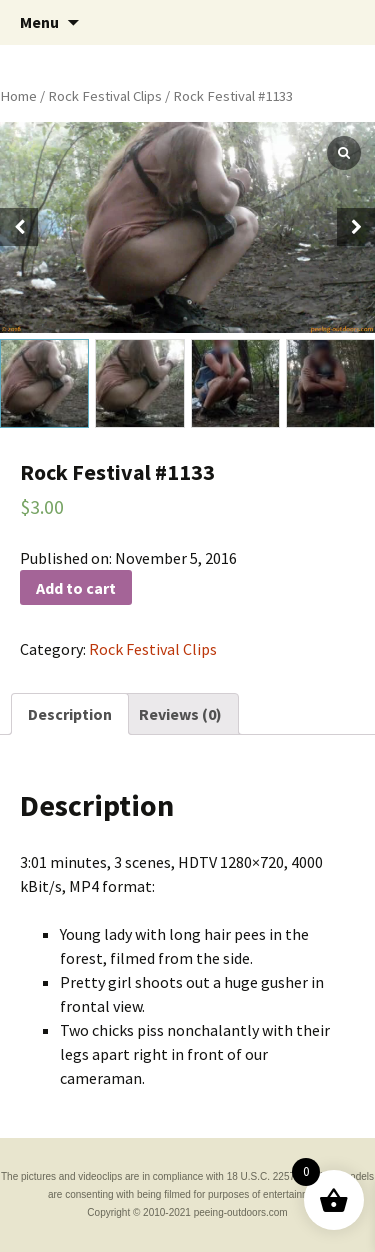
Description (70, 714)
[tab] (70, 714)
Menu (39, 22)
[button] (356, 227)
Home (18, 96)
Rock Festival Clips (105, 96)
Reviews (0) (180, 714)
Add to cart (76, 588)
